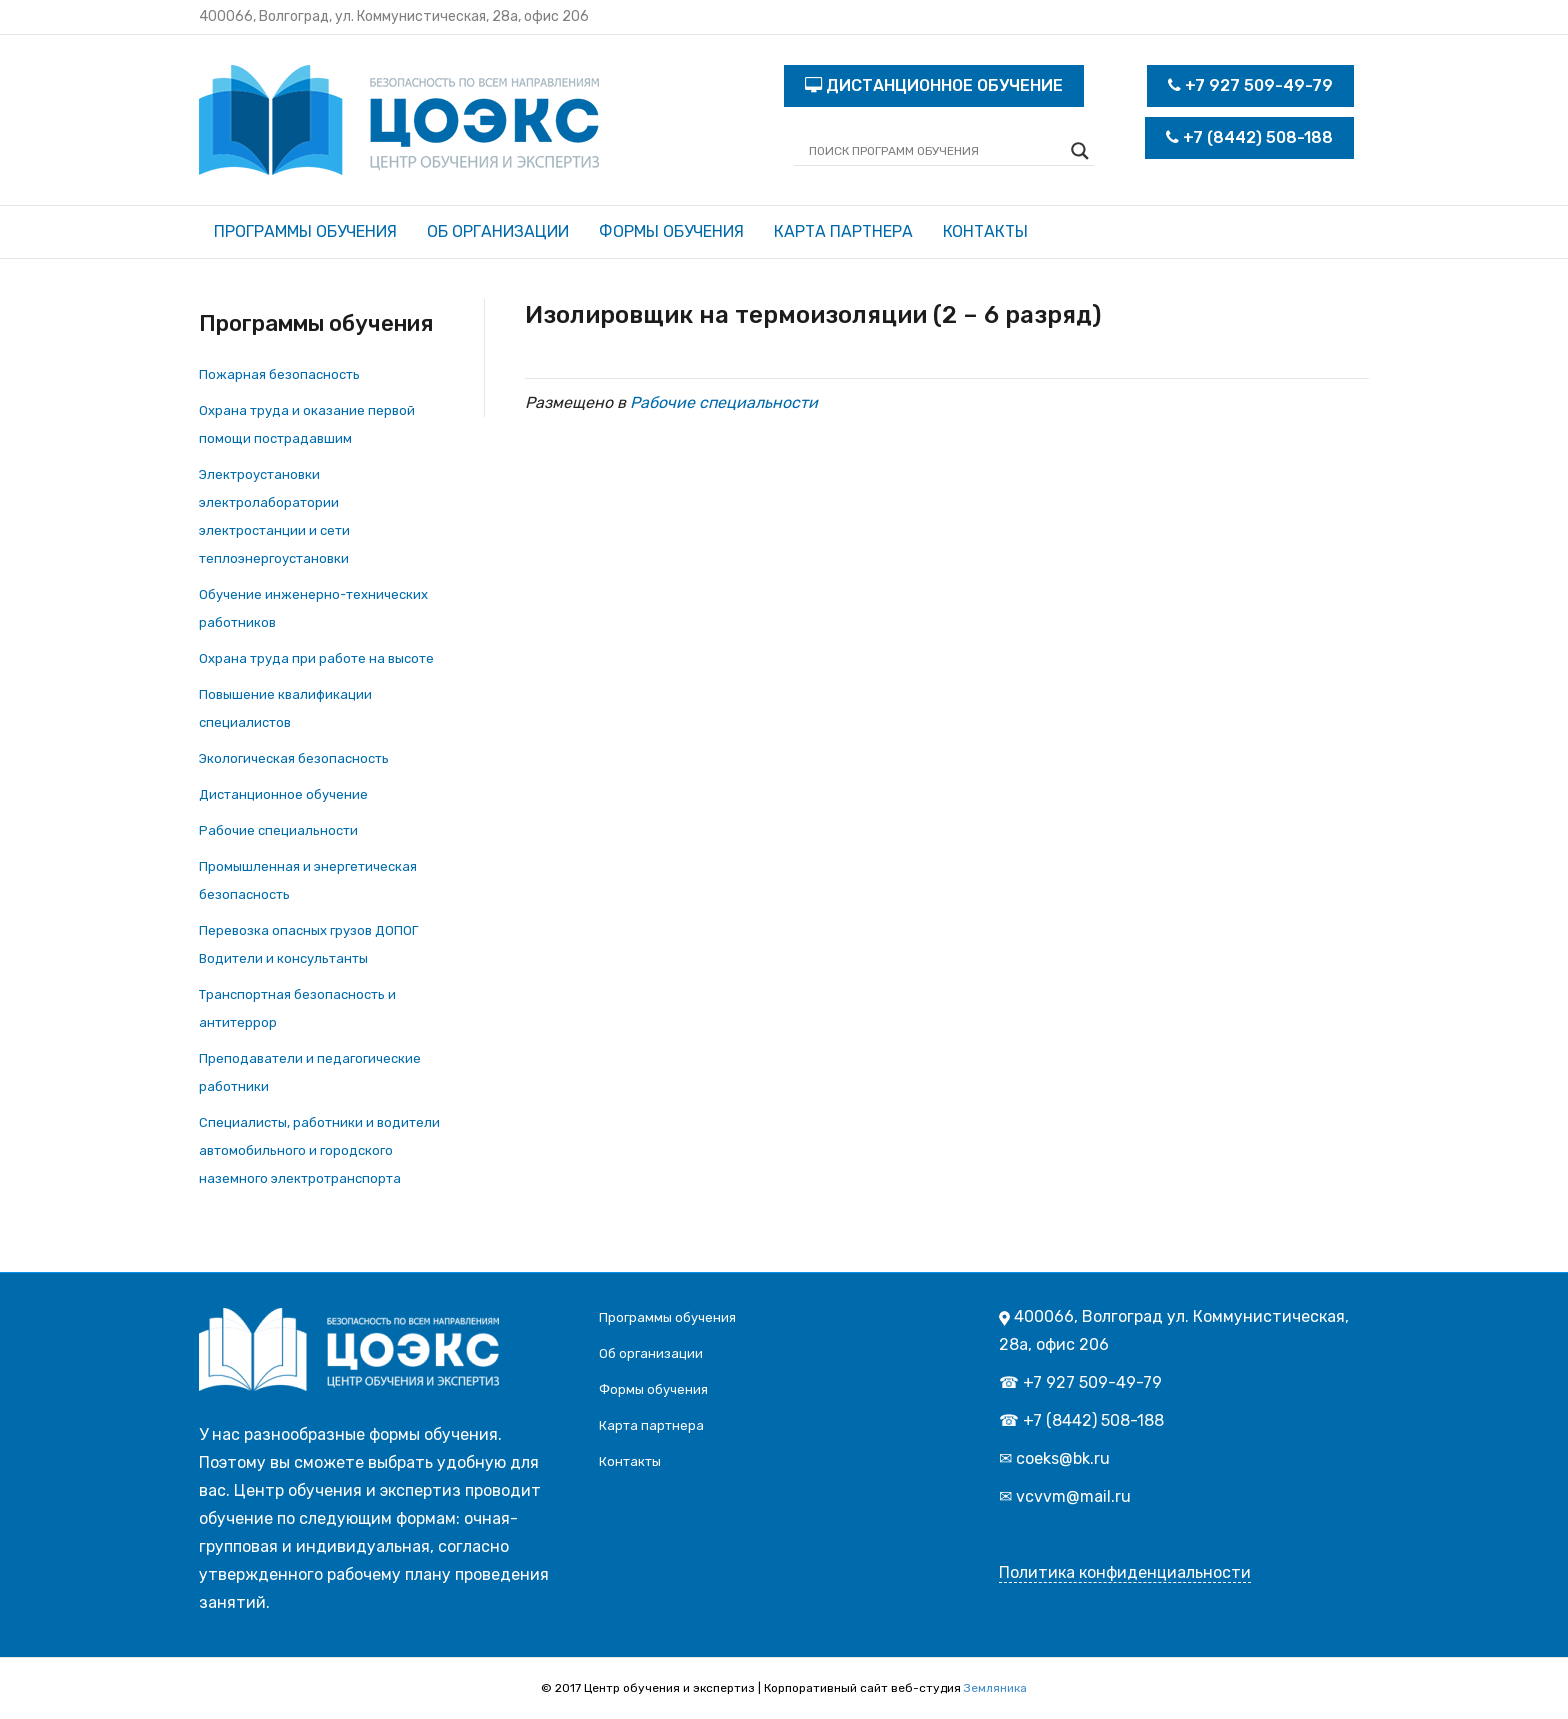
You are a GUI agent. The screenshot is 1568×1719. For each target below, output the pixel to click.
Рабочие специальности (278, 830)
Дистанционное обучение (283, 794)
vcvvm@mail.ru (1073, 1496)
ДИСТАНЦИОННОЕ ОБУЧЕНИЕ (934, 85)
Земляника (995, 1688)
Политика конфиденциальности (1125, 1572)
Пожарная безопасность (279, 374)
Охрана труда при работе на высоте (316, 658)
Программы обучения (305, 231)
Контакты (985, 231)
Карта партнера (843, 231)
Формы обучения (671, 231)
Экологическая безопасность (294, 758)
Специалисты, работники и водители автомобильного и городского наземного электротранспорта (319, 1150)
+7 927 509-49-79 (1250, 85)
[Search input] (935, 151)
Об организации (498, 231)
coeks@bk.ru (1063, 1458)
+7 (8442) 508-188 (1249, 137)
